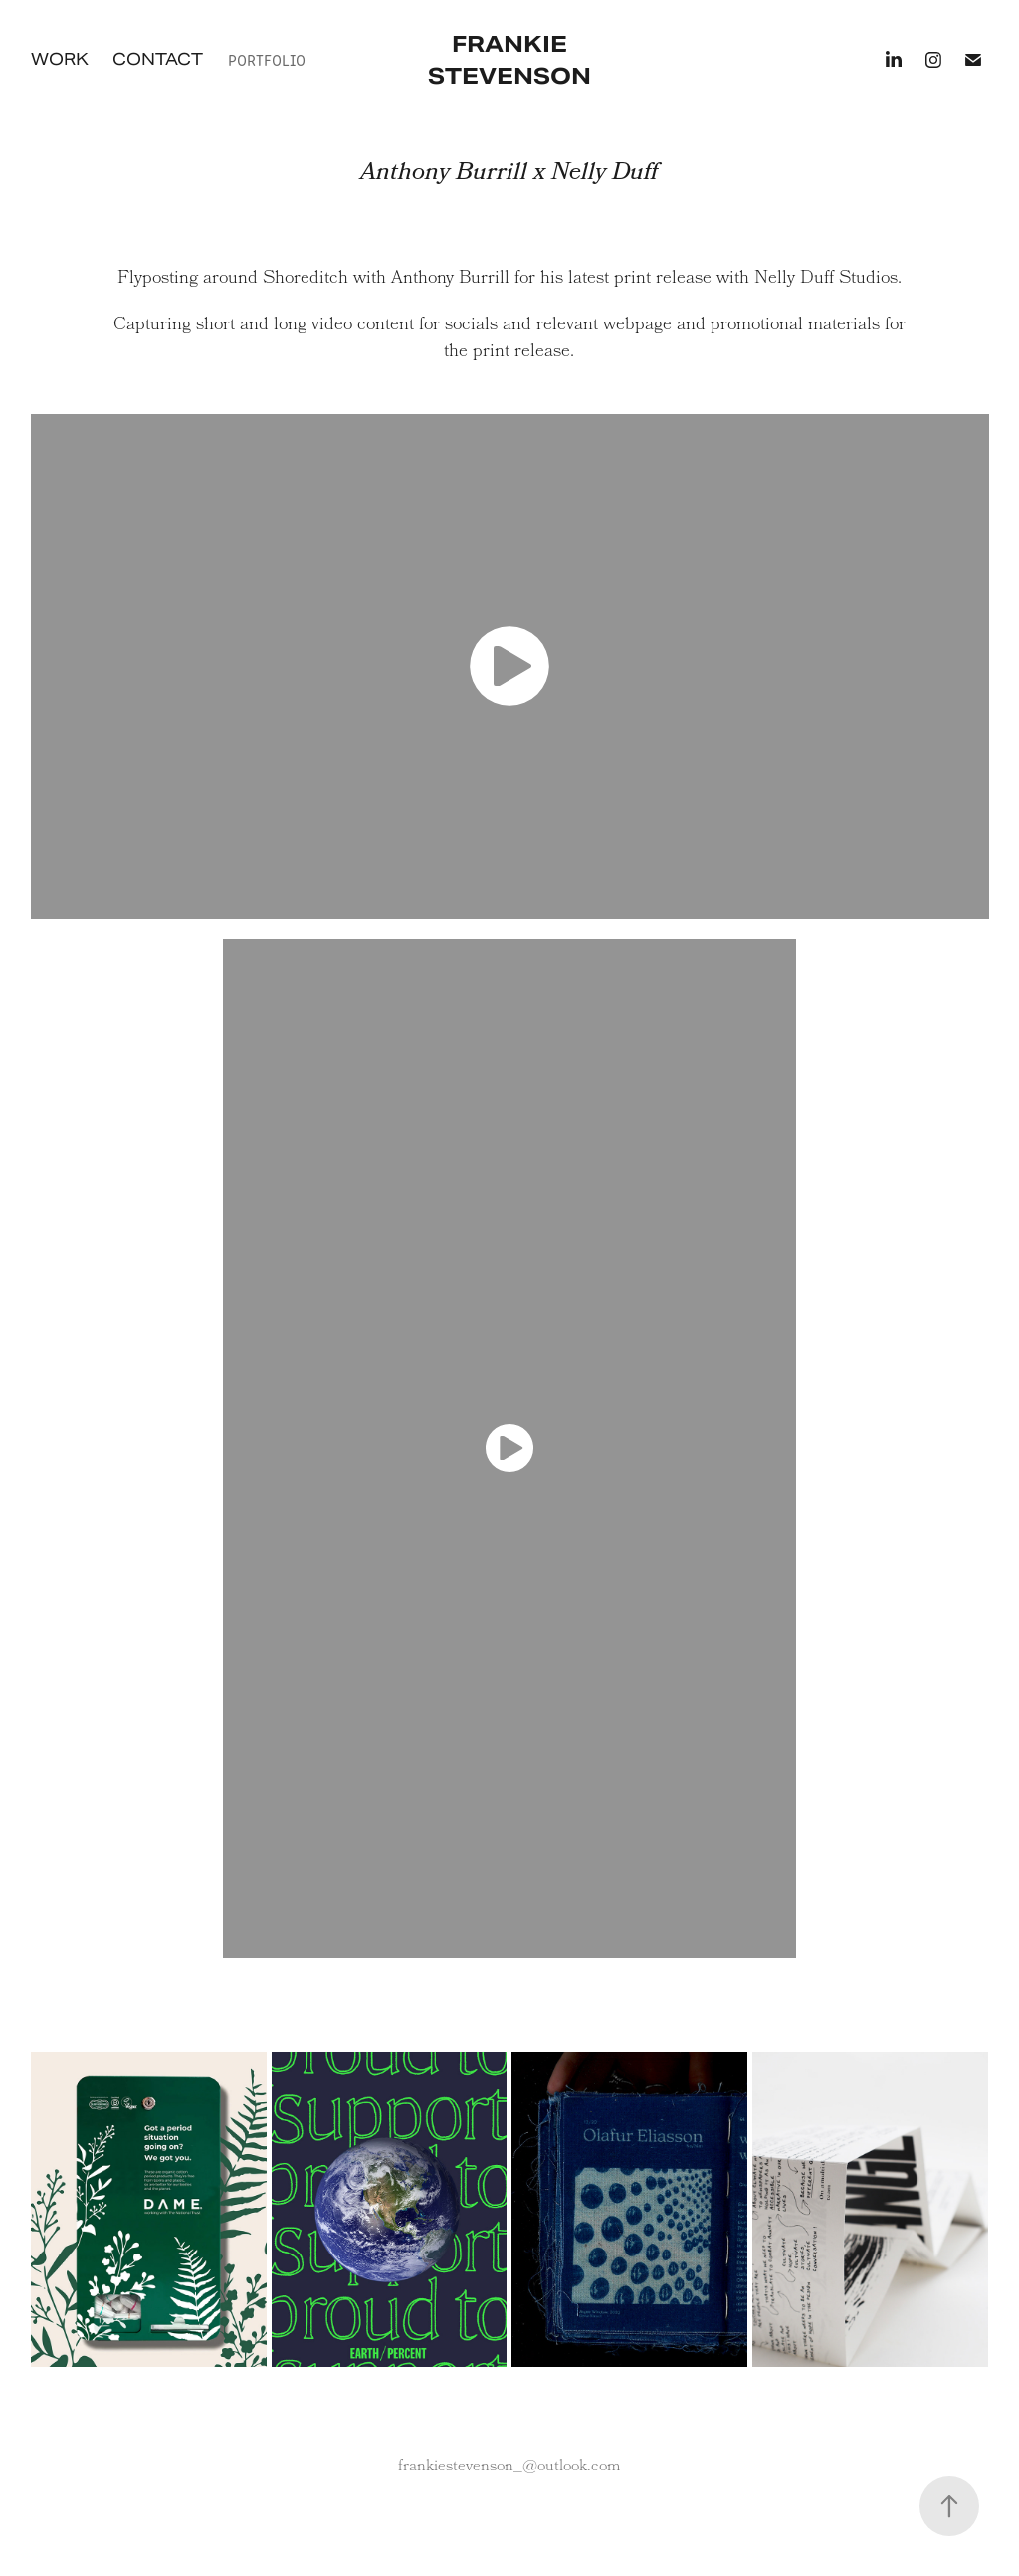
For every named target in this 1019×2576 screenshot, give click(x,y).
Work (60, 59)
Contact (157, 59)
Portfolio (267, 59)
